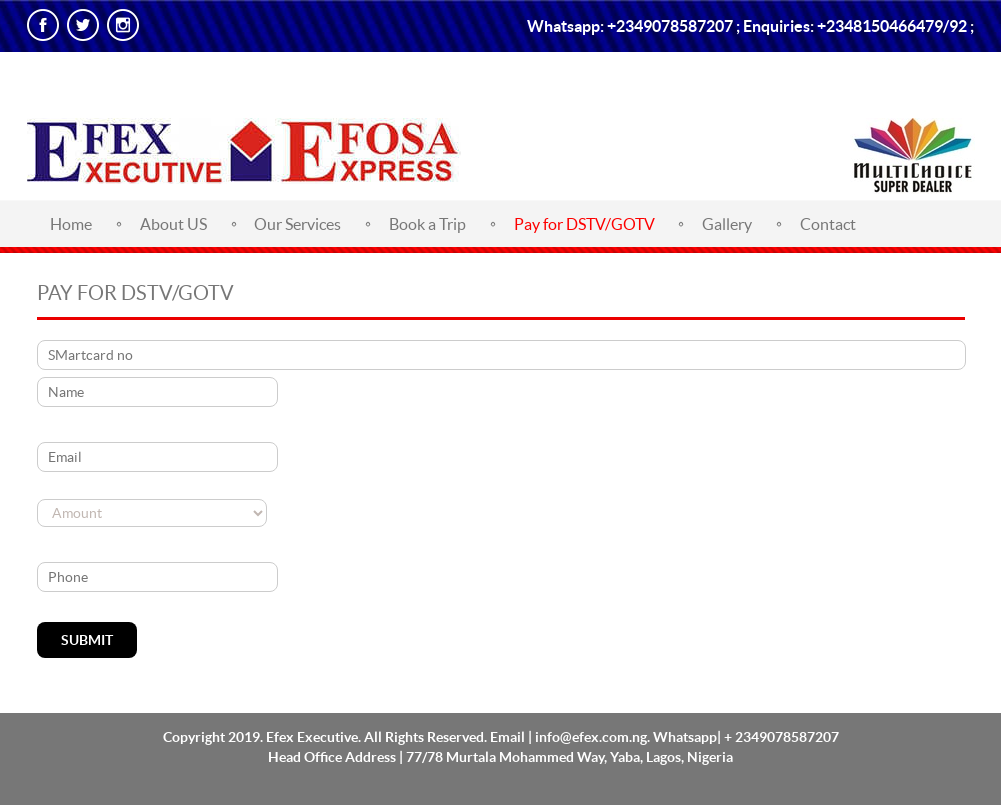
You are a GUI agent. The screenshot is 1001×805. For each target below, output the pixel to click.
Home (71, 224)
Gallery (727, 224)
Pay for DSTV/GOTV (584, 224)
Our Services (297, 224)
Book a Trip (427, 224)
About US (173, 224)
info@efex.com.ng (591, 737)
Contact (828, 224)
